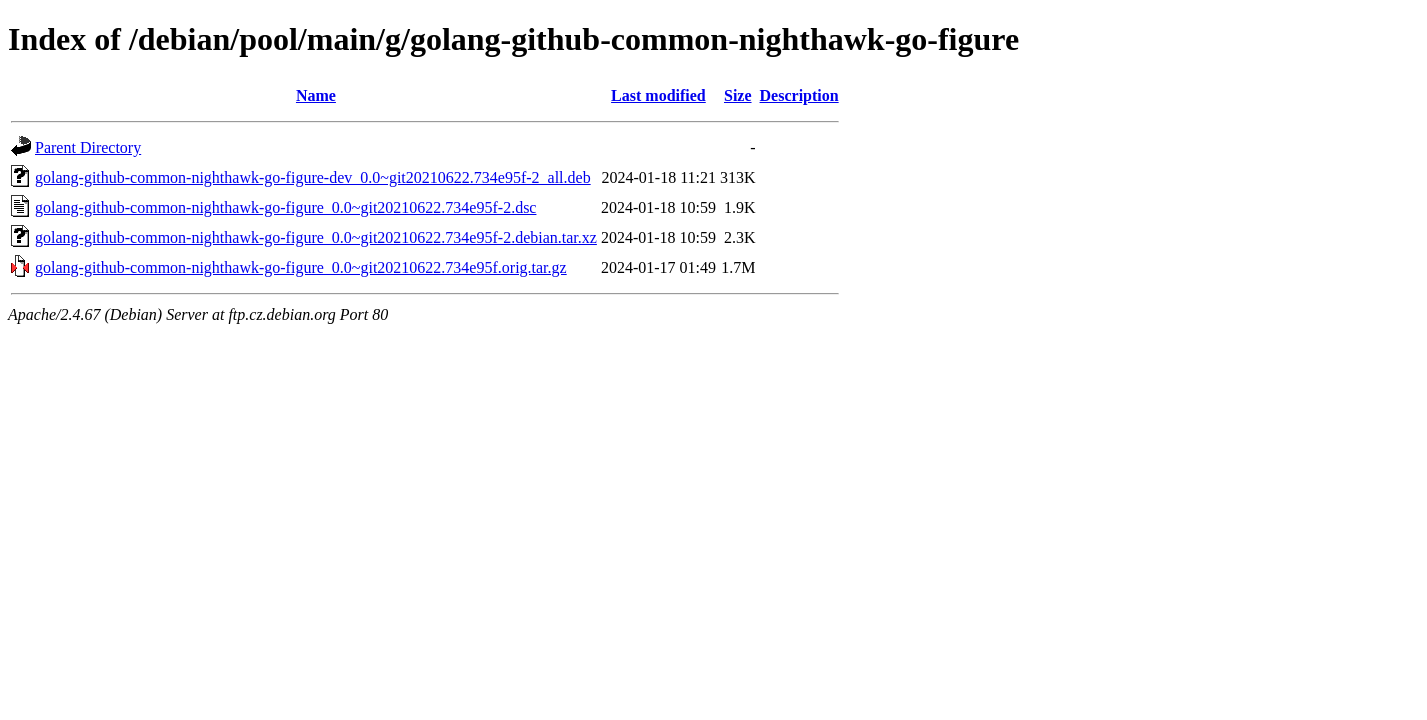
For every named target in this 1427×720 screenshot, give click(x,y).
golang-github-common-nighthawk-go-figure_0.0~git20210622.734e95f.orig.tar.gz (301, 267)
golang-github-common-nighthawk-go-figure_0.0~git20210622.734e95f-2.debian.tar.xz (316, 237)
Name (316, 95)
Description (799, 95)
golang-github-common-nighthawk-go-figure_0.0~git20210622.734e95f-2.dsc (285, 207)
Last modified (658, 95)
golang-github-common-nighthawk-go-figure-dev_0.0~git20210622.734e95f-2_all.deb (313, 177)
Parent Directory (88, 147)
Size (738, 95)
